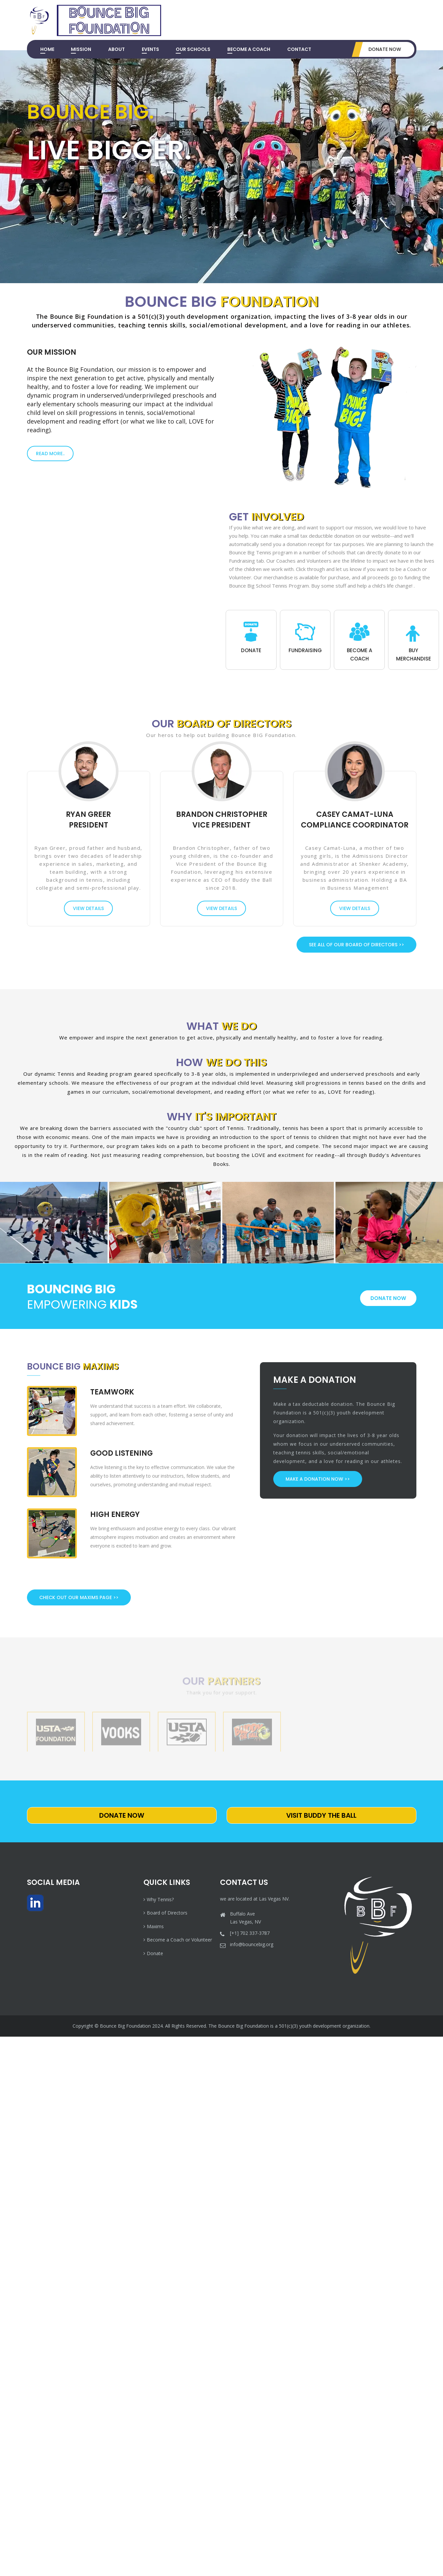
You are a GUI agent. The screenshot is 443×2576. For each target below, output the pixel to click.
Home (47, 49)
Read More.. (50, 453)
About (116, 49)
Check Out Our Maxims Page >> (78, 1597)
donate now (388, 1298)
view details (88, 908)
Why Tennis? (158, 1899)
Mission (81, 49)
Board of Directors (165, 1913)
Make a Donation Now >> (318, 1479)
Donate (153, 1953)
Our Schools (193, 49)
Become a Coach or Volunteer (177, 1939)
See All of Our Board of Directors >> (356, 944)
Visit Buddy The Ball (321, 1815)
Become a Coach (248, 49)
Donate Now (384, 49)
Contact (299, 49)
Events (150, 49)
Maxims (153, 1926)
